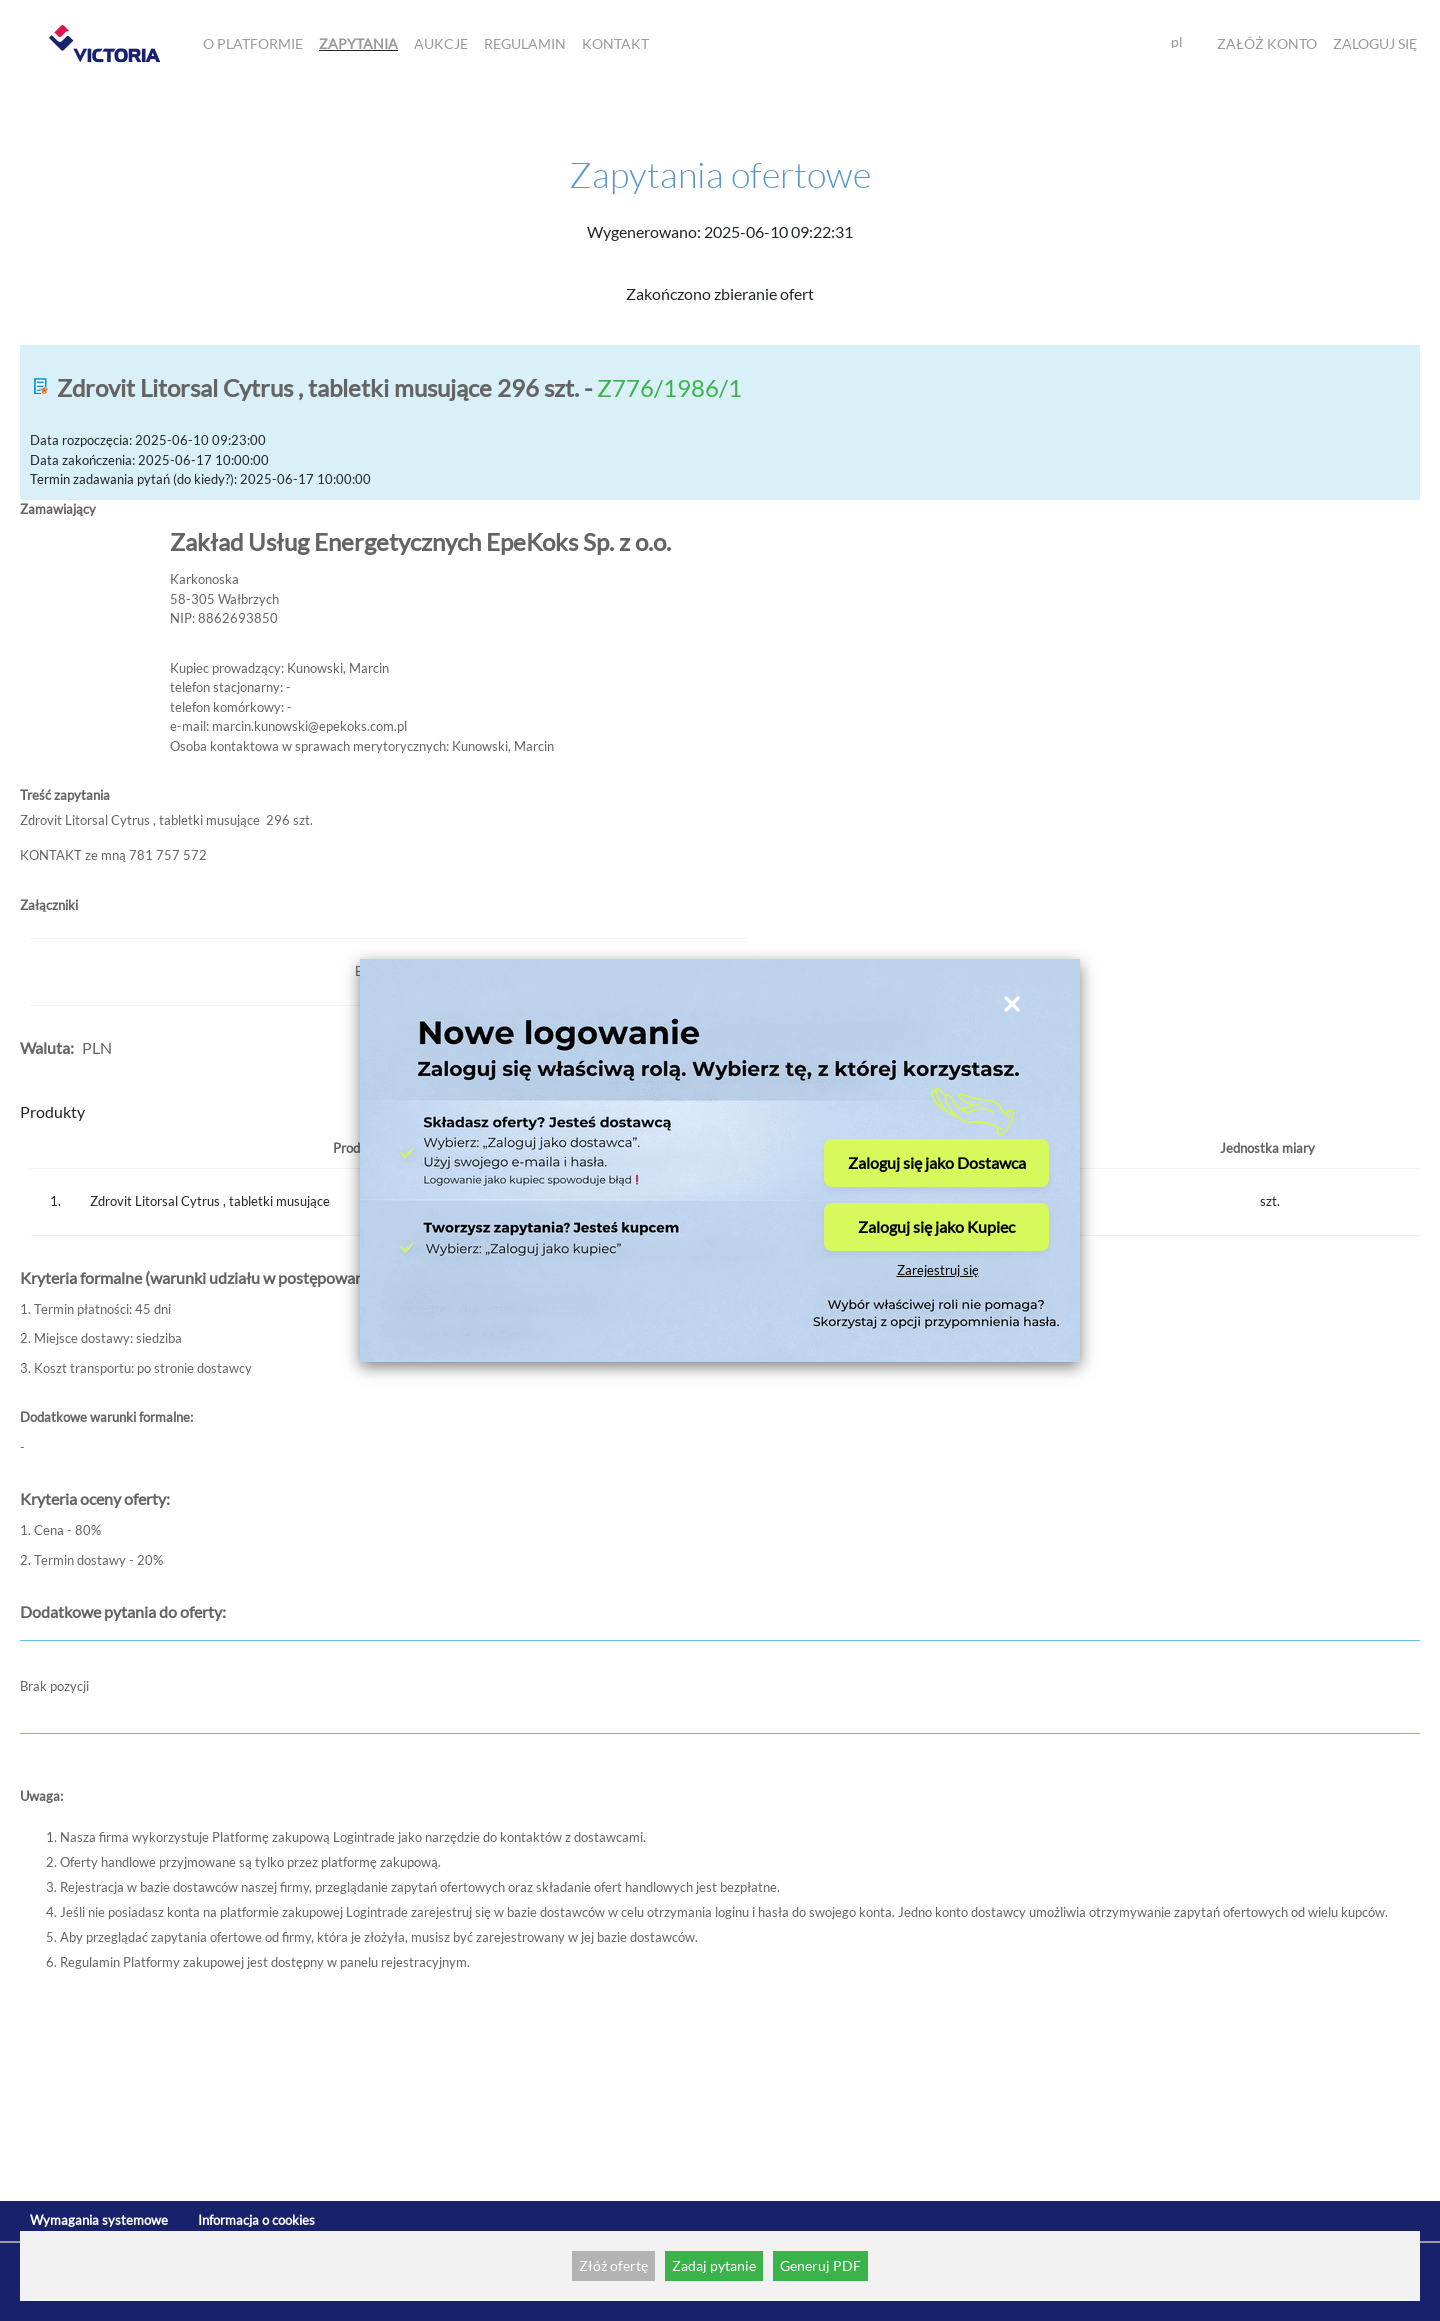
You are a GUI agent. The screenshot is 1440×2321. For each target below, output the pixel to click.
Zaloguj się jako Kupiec (936, 1226)
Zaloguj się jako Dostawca (937, 1162)
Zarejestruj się (938, 1270)
